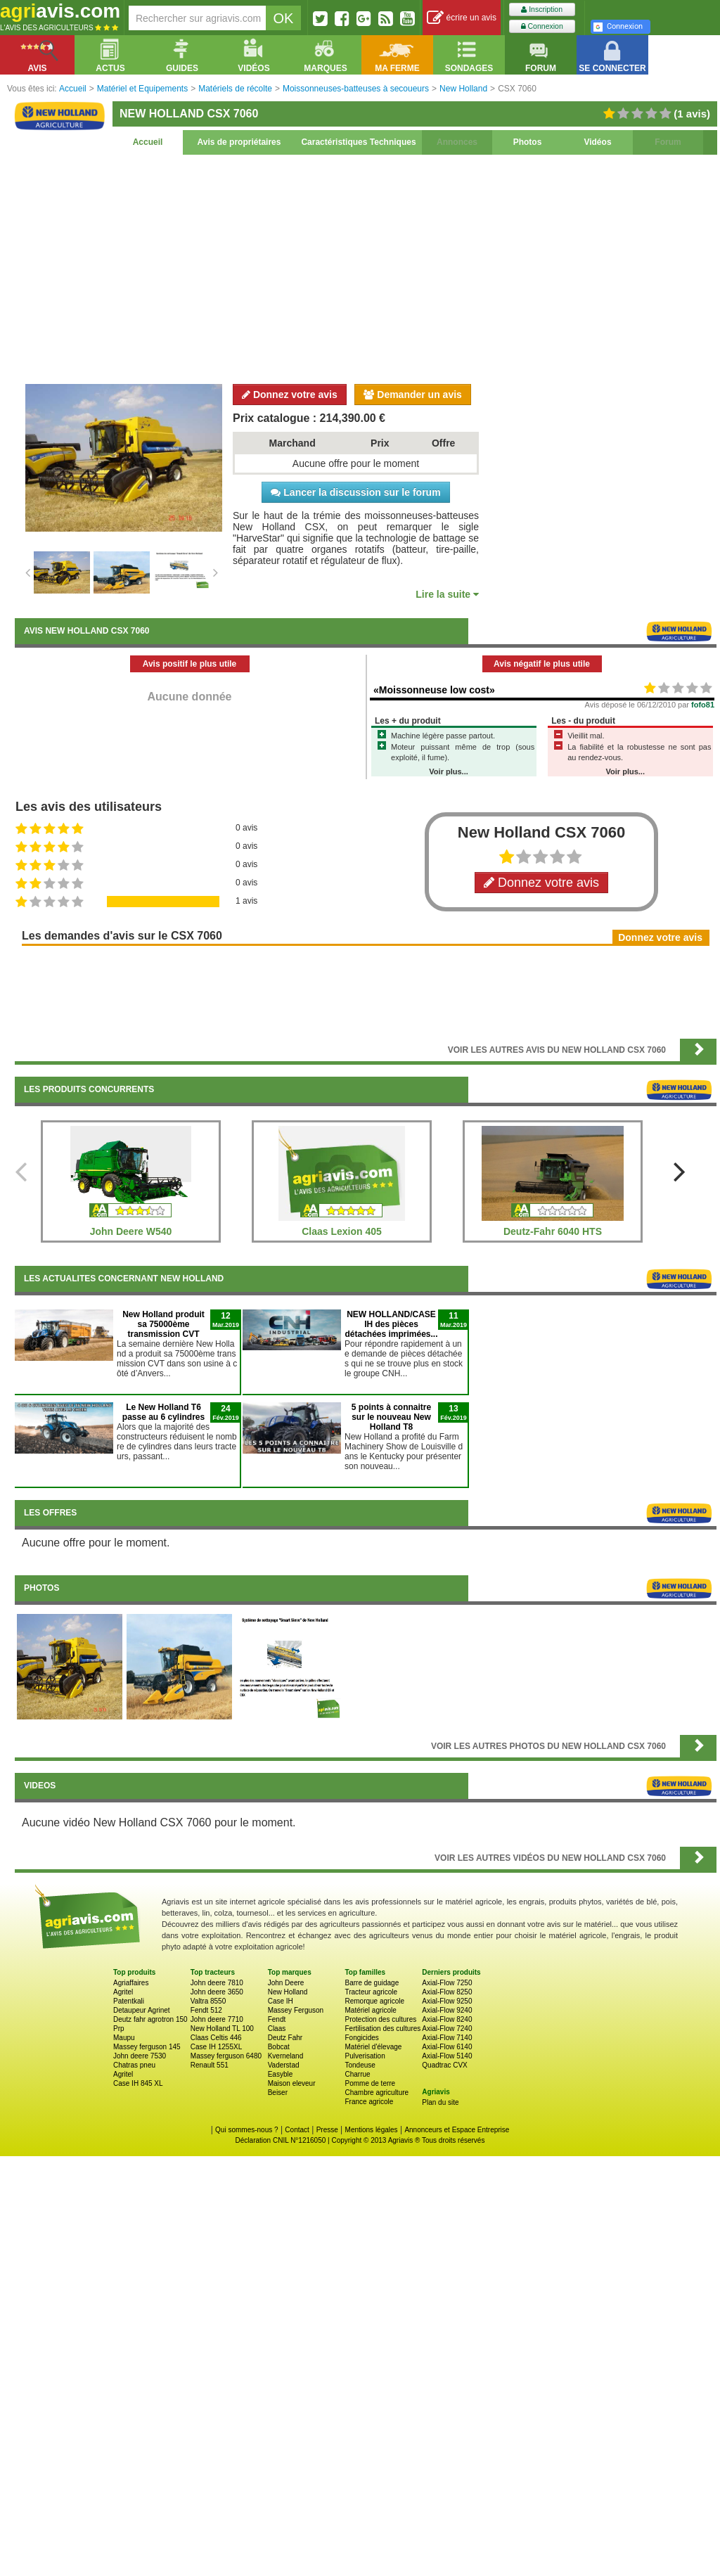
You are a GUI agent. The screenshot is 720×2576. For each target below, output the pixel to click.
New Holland (288, 1992)
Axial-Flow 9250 (447, 2001)
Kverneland (286, 2056)
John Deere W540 (131, 1231)
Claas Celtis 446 (216, 2038)
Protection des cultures (380, 2019)
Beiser (278, 2092)
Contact (297, 2130)
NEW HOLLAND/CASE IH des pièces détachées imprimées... (391, 1324)
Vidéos (597, 142)
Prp (118, 2028)
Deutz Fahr (285, 2038)
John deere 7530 (139, 2056)
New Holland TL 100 (222, 2028)
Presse (327, 2130)
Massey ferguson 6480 (226, 2056)
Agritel (123, 1992)
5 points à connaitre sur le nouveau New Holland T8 (391, 1417)
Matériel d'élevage (373, 2047)
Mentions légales (371, 2130)
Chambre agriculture (377, 2092)
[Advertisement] (365, 267)
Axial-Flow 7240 (447, 2028)
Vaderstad (284, 2065)
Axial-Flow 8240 (447, 2019)
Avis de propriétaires (239, 142)
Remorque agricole (374, 2001)
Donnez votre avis (290, 394)
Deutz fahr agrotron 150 (150, 2019)
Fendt (277, 2019)
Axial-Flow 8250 (447, 1992)
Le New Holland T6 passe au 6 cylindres (163, 1412)
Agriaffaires (130, 1983)
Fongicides (361, 2038)
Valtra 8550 (208, 2001)
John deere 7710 (217, 2019)
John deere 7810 (217, 1983)
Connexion (542, 26)
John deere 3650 (217, 1992)
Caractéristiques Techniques (358, 142)
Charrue (357, 2074)
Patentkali (128, 2001)
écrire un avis (461, 18)
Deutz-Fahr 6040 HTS (552, 1231)
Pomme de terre (370, 2083)
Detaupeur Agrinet (141, 2010)
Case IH (280, 2001)
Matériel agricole (370, 2010)
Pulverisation (365, 2056)
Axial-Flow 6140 (447, 2047)
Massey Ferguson (295, 2010)
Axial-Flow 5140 (447, 2056)
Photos (527, 142)
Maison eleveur (292, 2083)
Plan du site (440, 2102)
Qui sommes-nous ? (246, 2130)
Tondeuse (360, 2065)
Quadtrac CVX (444, 2065)
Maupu (124, 2038)
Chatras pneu (134, 2065)
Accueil (148, 142)
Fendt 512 (206, 2010)
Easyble (280, 2074)
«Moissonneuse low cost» (434, 690)
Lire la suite (447, 594)
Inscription (541, 9)
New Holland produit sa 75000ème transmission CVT (163, 1324)
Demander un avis (413, 394)
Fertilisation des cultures (382, 2028)
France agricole (369, 2102)
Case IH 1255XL (216, 2047)
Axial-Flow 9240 (447, 2010)
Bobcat (279, 2047)
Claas (277, 2028)
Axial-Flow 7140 (447, 2038)
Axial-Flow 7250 (447, 1983)
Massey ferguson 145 (147, 2047)
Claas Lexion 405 (342, 1231)
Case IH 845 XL (138, 2083)
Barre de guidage (372, 1983)
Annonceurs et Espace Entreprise (456, 2130)
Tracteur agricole (371, 1992)
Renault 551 (210, 2065)
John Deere (286, 1983)
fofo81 (702, 704)
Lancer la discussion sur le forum (355, 492)
